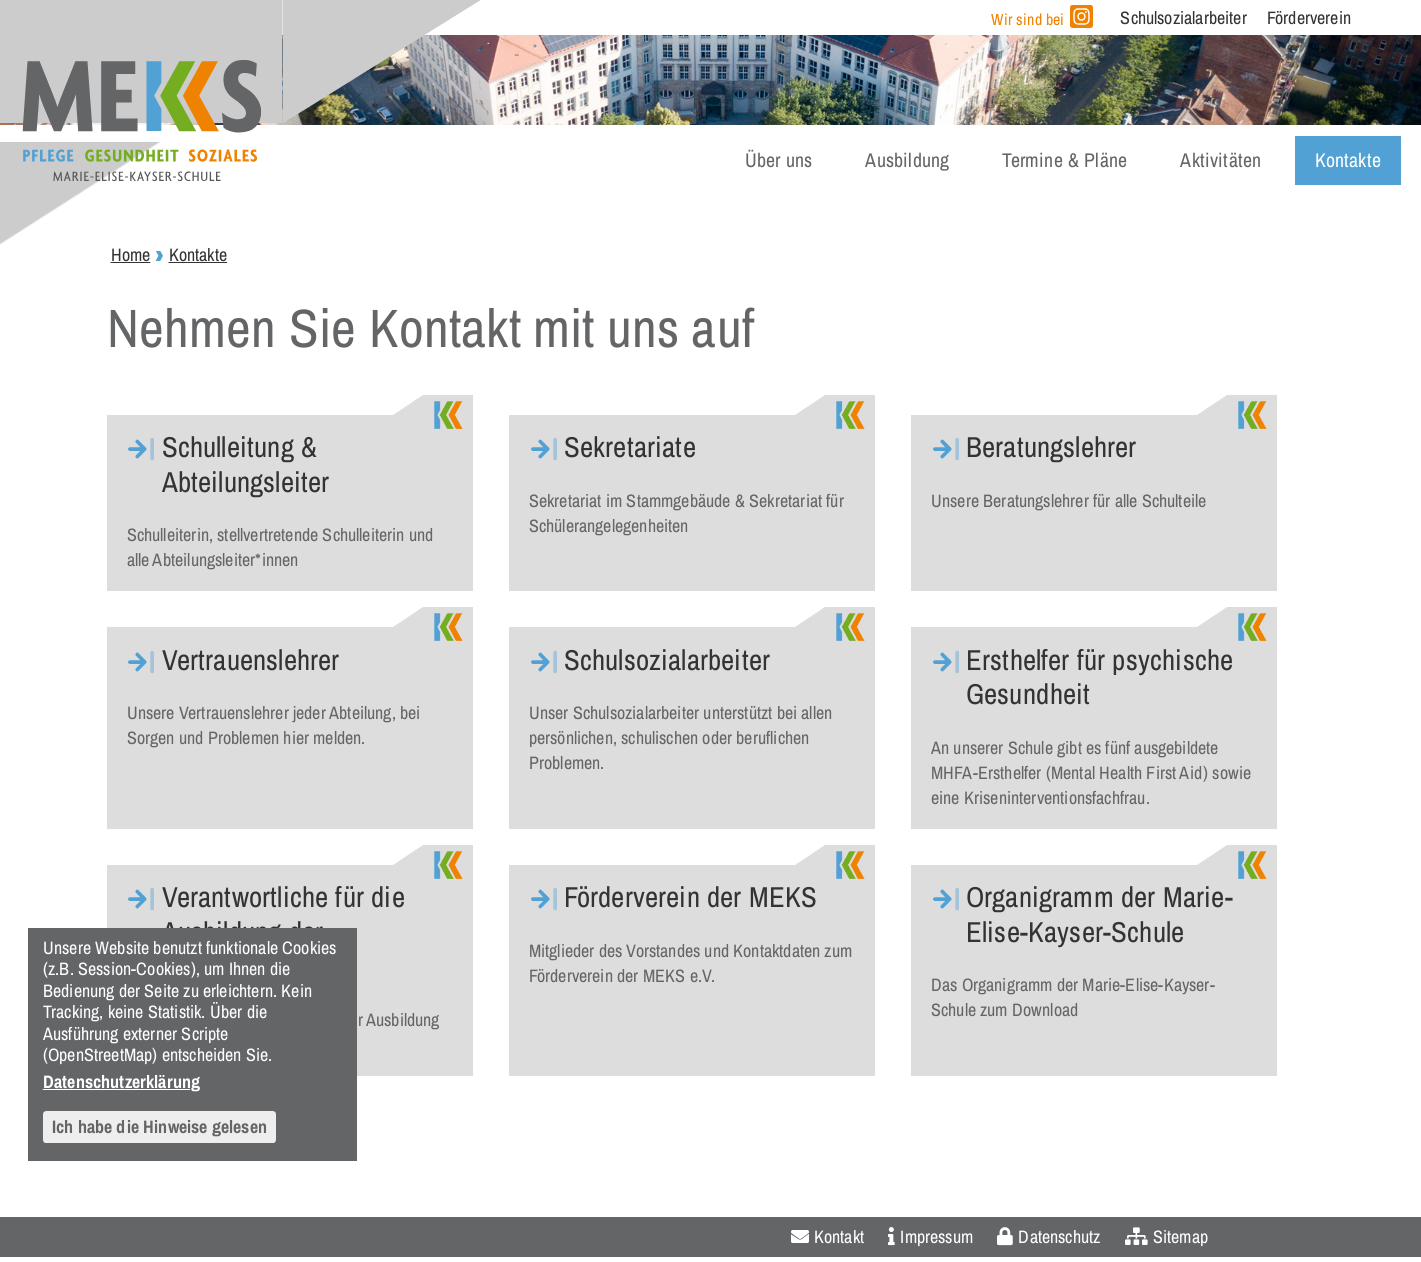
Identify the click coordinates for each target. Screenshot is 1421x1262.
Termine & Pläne (1064, 160)
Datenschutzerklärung (122, 1081)
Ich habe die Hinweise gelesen (159, 1126)
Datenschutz (1059, 1236)
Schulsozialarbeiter (1183, 17)
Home (131, 254)
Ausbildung (907, 160)
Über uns (778, 160)
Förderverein (1309, 17)
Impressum (936, 1236)
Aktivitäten (1220, 160)
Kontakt (839, 1236)
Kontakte (1348, 160)
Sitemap (1180, 1236)
